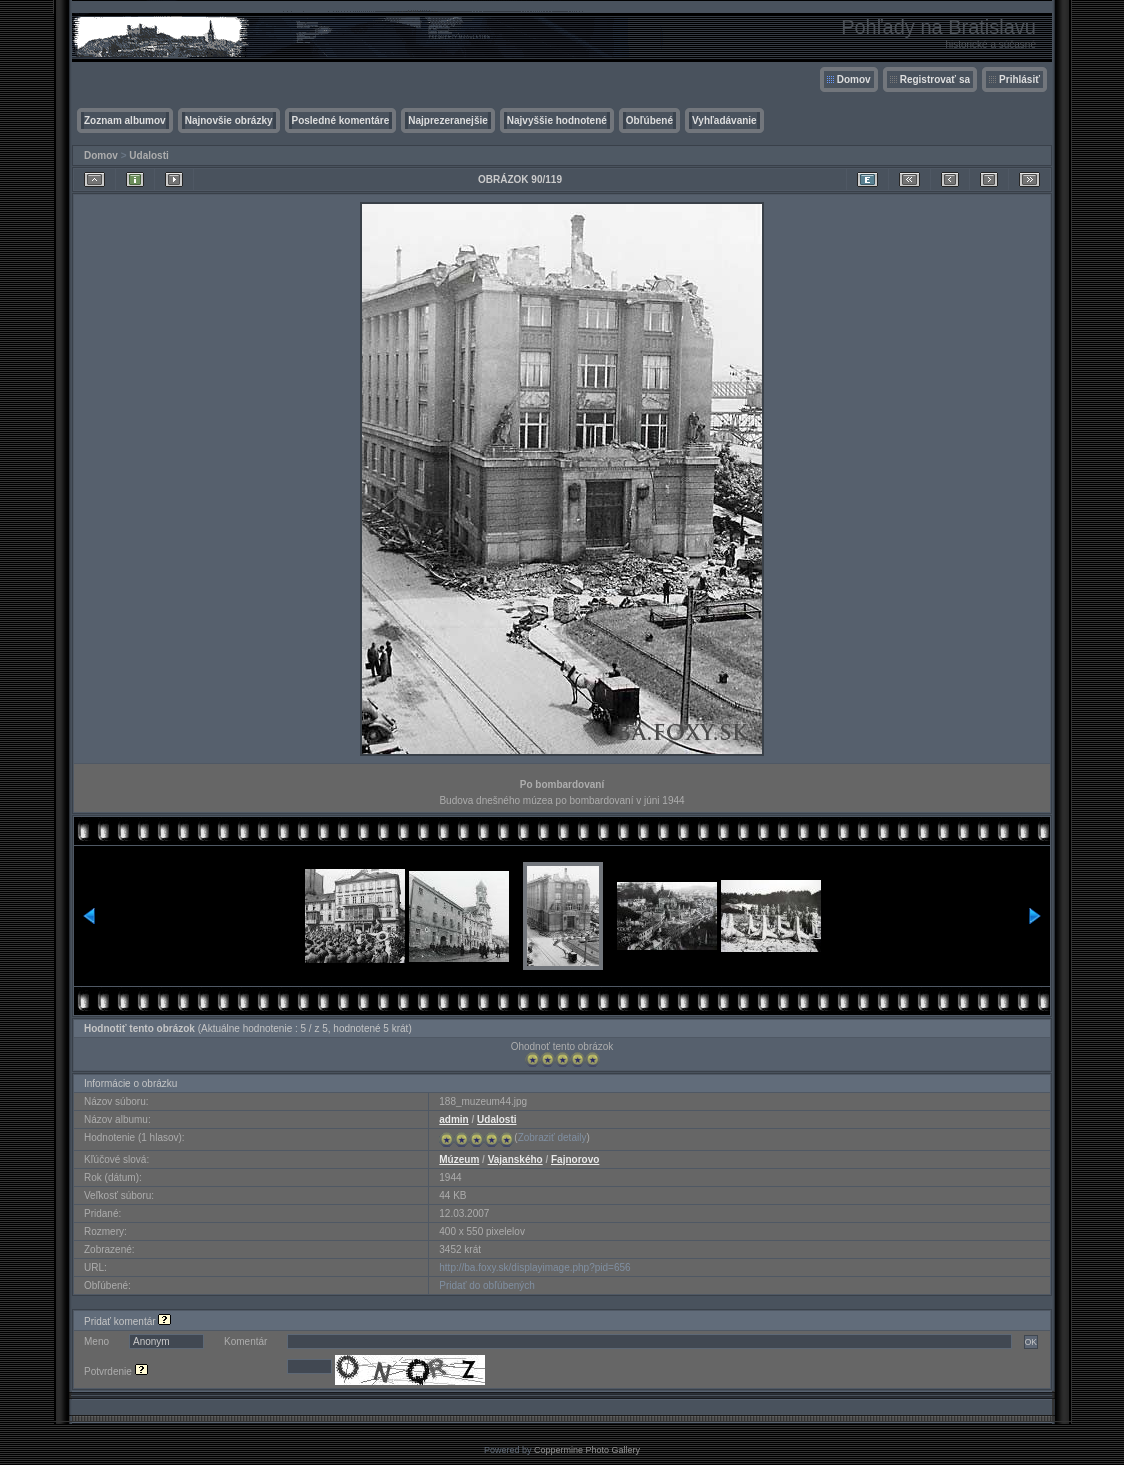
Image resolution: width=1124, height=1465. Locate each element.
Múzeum (459, 1159)
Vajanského (515, 1159)
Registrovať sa (935, 79)
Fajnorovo (575, 1159)
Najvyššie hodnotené (557, 120)
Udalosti (148, 155)
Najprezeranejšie (448, 120)
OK (1031, 1342)
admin (453, 1119)
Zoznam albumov (125, 120)
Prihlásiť (1019, 79)
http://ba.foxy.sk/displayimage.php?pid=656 (534, 1267)
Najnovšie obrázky (229, 120)
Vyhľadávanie (724, 120)
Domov (854, 79)
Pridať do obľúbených (487, 1285)
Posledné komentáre (341, 120)
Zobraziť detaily (552, 1137)
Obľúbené (649, 120)
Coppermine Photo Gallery (587, 1450)
